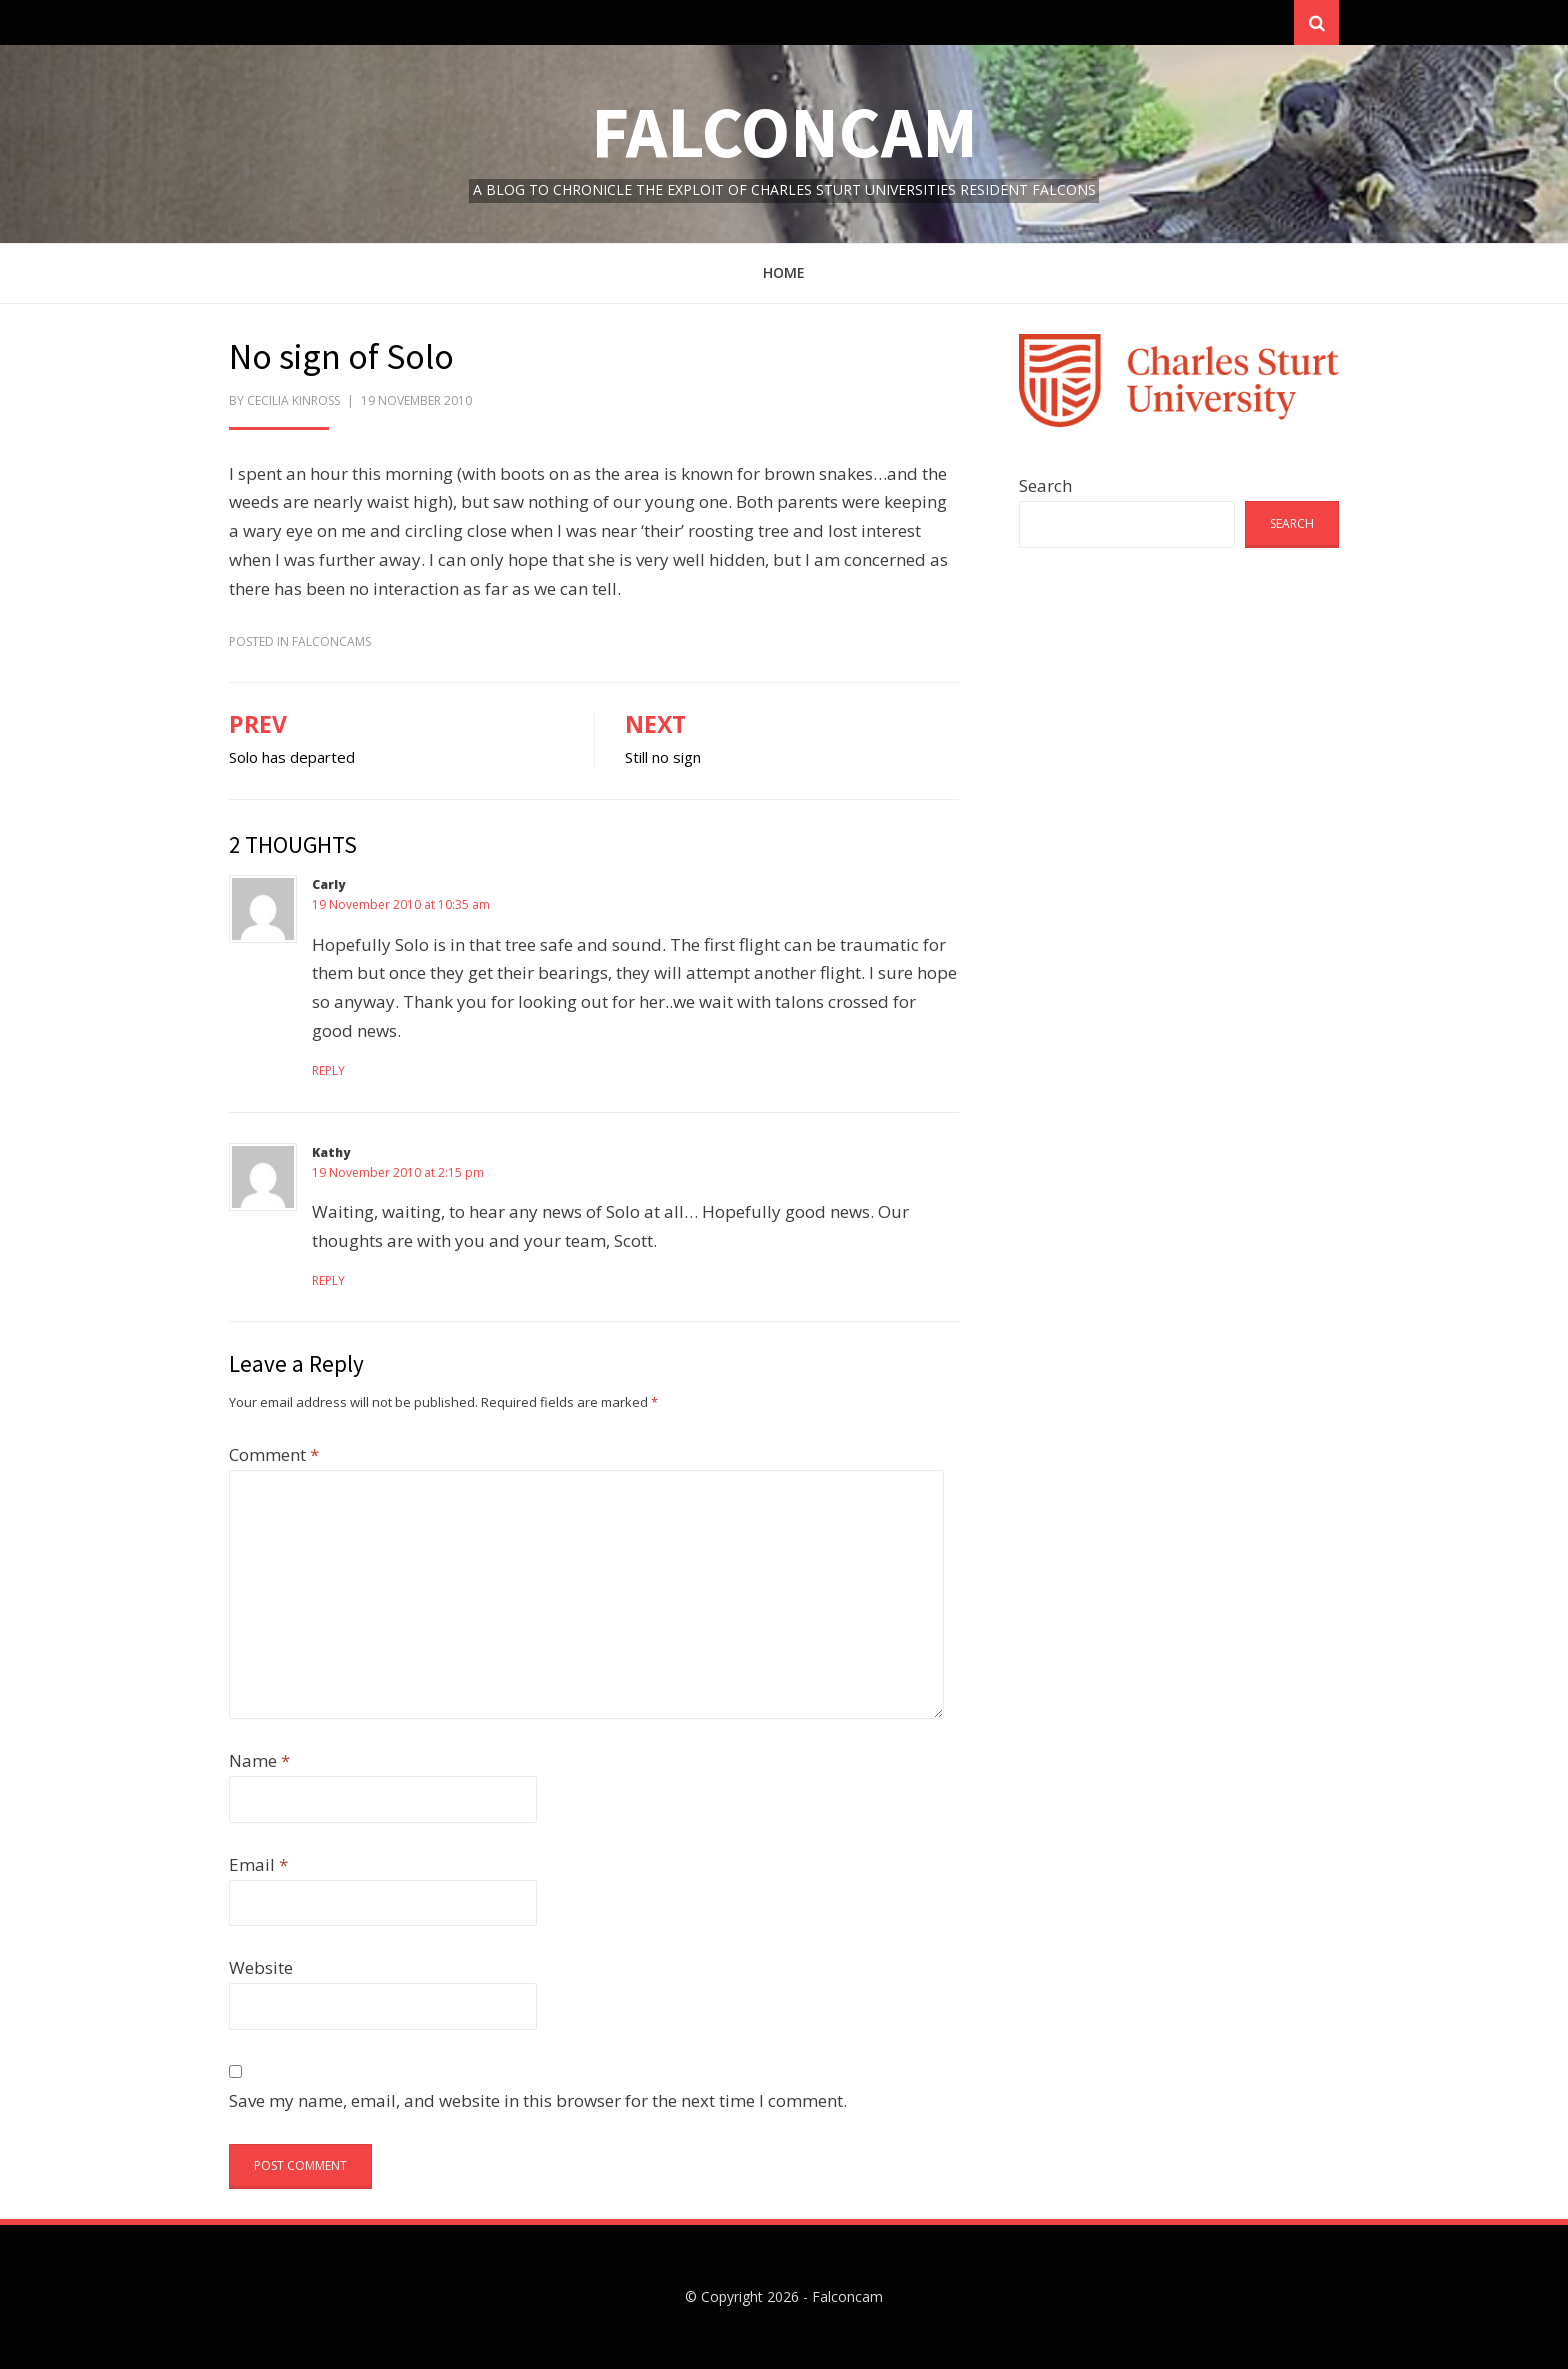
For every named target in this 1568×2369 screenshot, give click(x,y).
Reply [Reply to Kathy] (328, 1280)
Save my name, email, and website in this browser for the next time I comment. (538, 2100)
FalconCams (331, 641)
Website (261, 1967)
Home (784, 272)
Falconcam (784, 131)
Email (258, 1864)
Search (1045, 485)
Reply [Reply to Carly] (328, 1070)
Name (259, 1760)
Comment (274, 1454)
